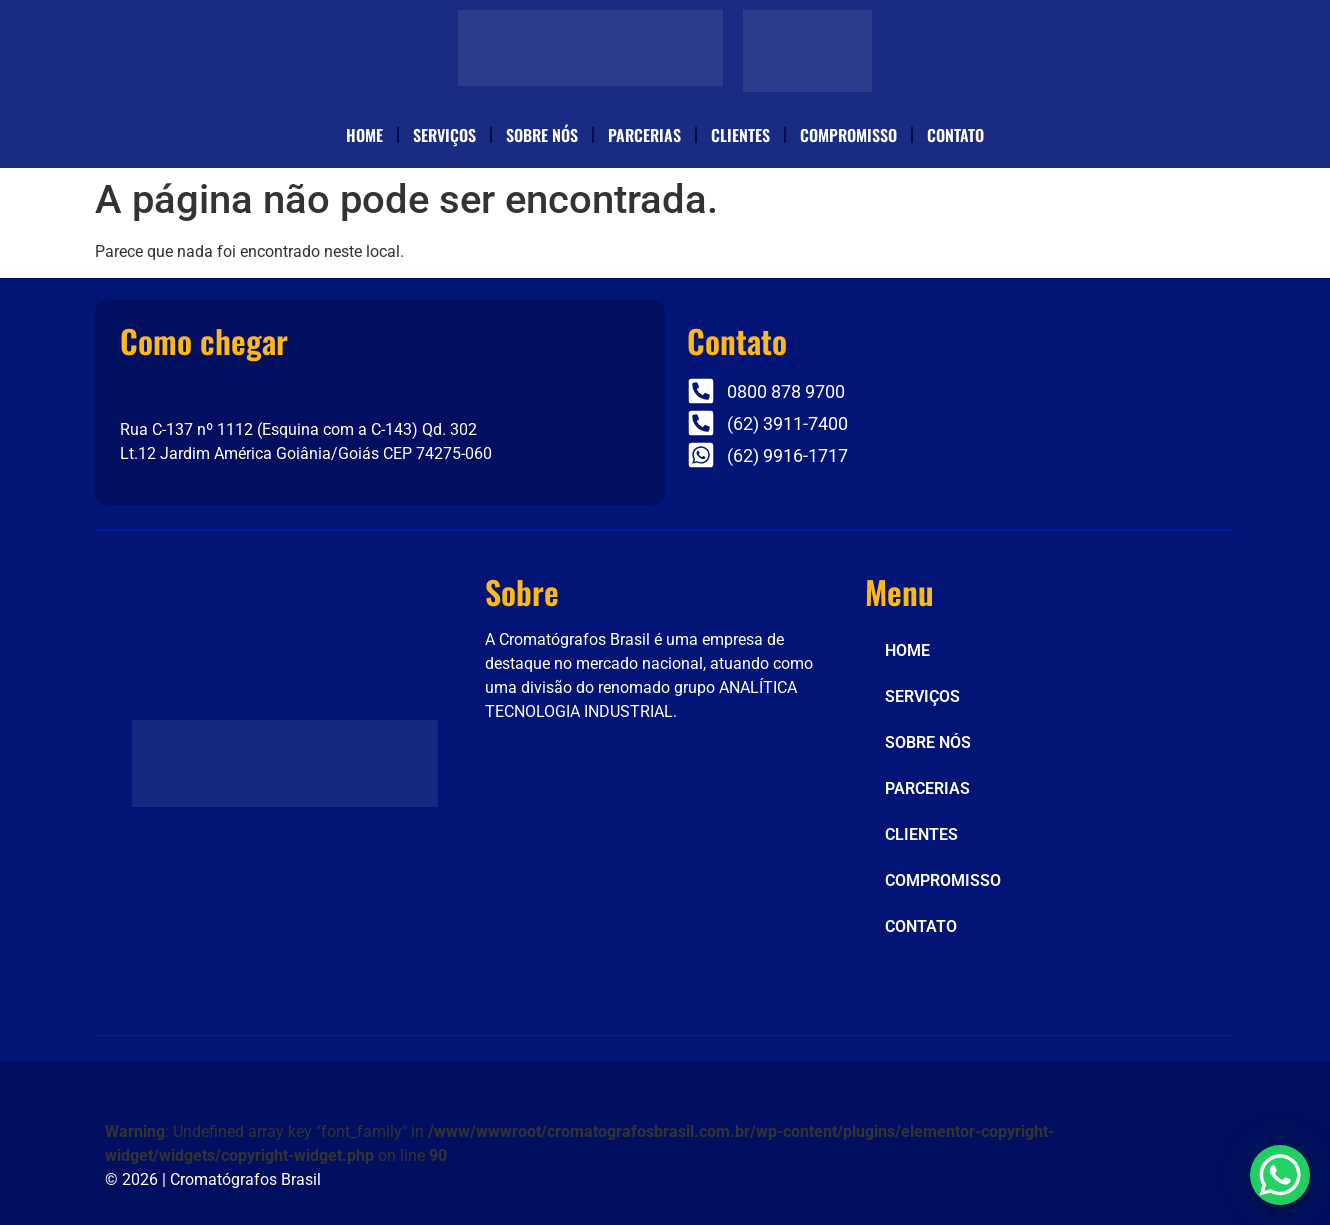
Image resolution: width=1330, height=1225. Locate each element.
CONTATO (955, 135)
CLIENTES (740, 135)
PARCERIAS (644, 135)
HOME (364, 135)
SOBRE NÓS (542, 135)
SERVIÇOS (444, 135)
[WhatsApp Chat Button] (1280, 1175)
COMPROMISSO (848, 135)
